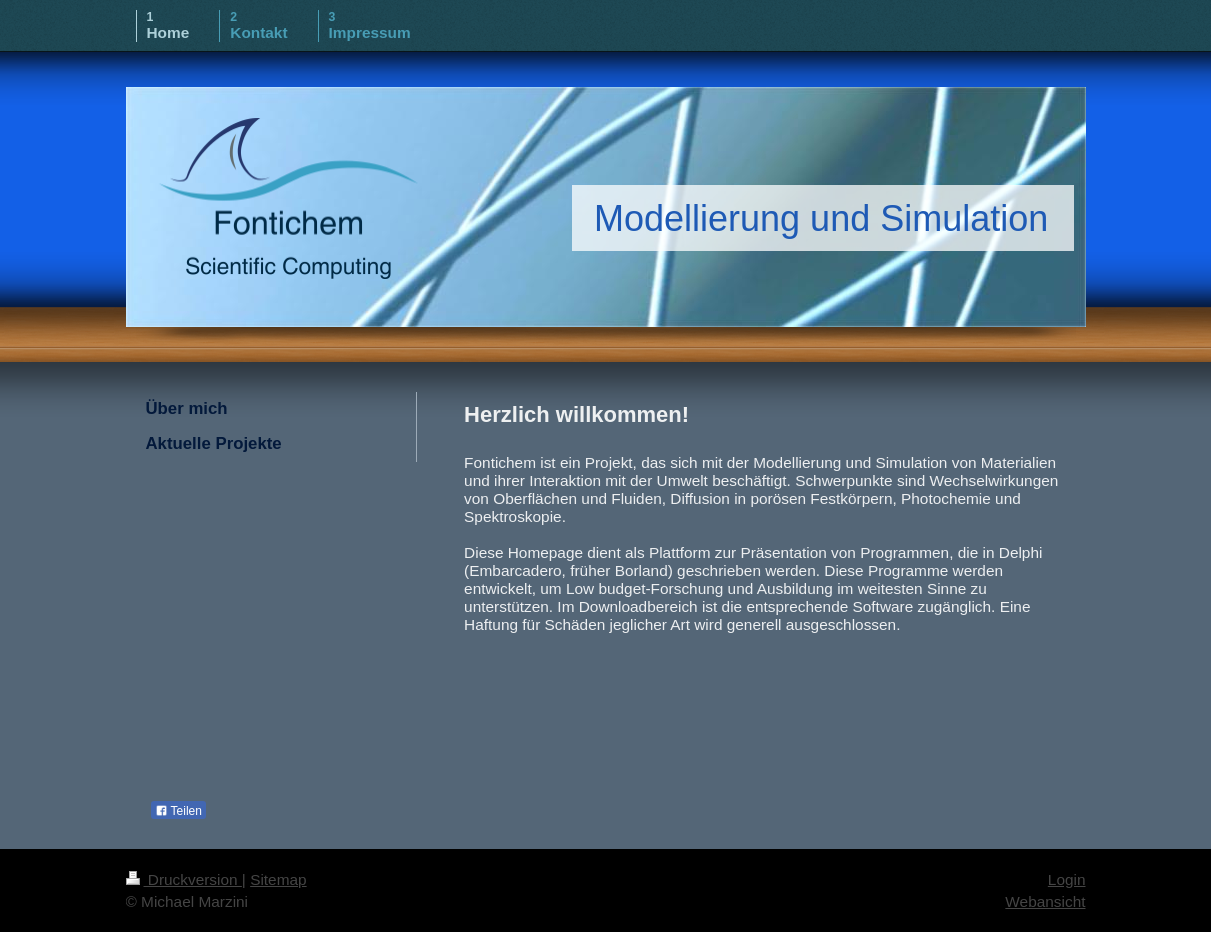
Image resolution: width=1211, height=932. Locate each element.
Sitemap (278, 879)
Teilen (178, 811)
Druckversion (184, 879)
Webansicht (1045, 901)
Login (1067, 879)
